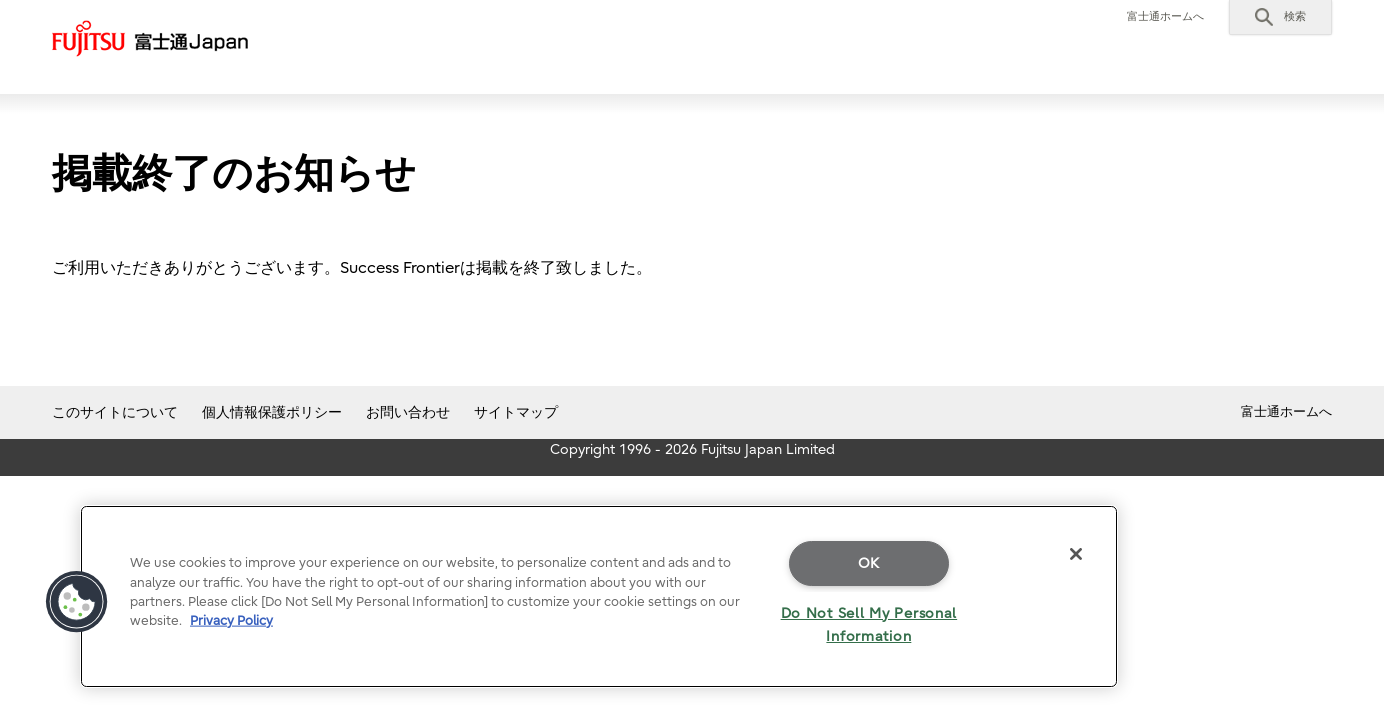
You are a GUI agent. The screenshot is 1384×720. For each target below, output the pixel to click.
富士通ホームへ (1165, 16)
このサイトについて (115, 412)
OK (869, 563)
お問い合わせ (408, 412)
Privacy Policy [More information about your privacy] (231, 620)
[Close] (1076, 554)
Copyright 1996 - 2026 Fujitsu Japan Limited (692, 449)
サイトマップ (516, 412)
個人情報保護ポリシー (272, 412)
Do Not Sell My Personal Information (869, 625)
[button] (1280, 17)
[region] (599, 596)
